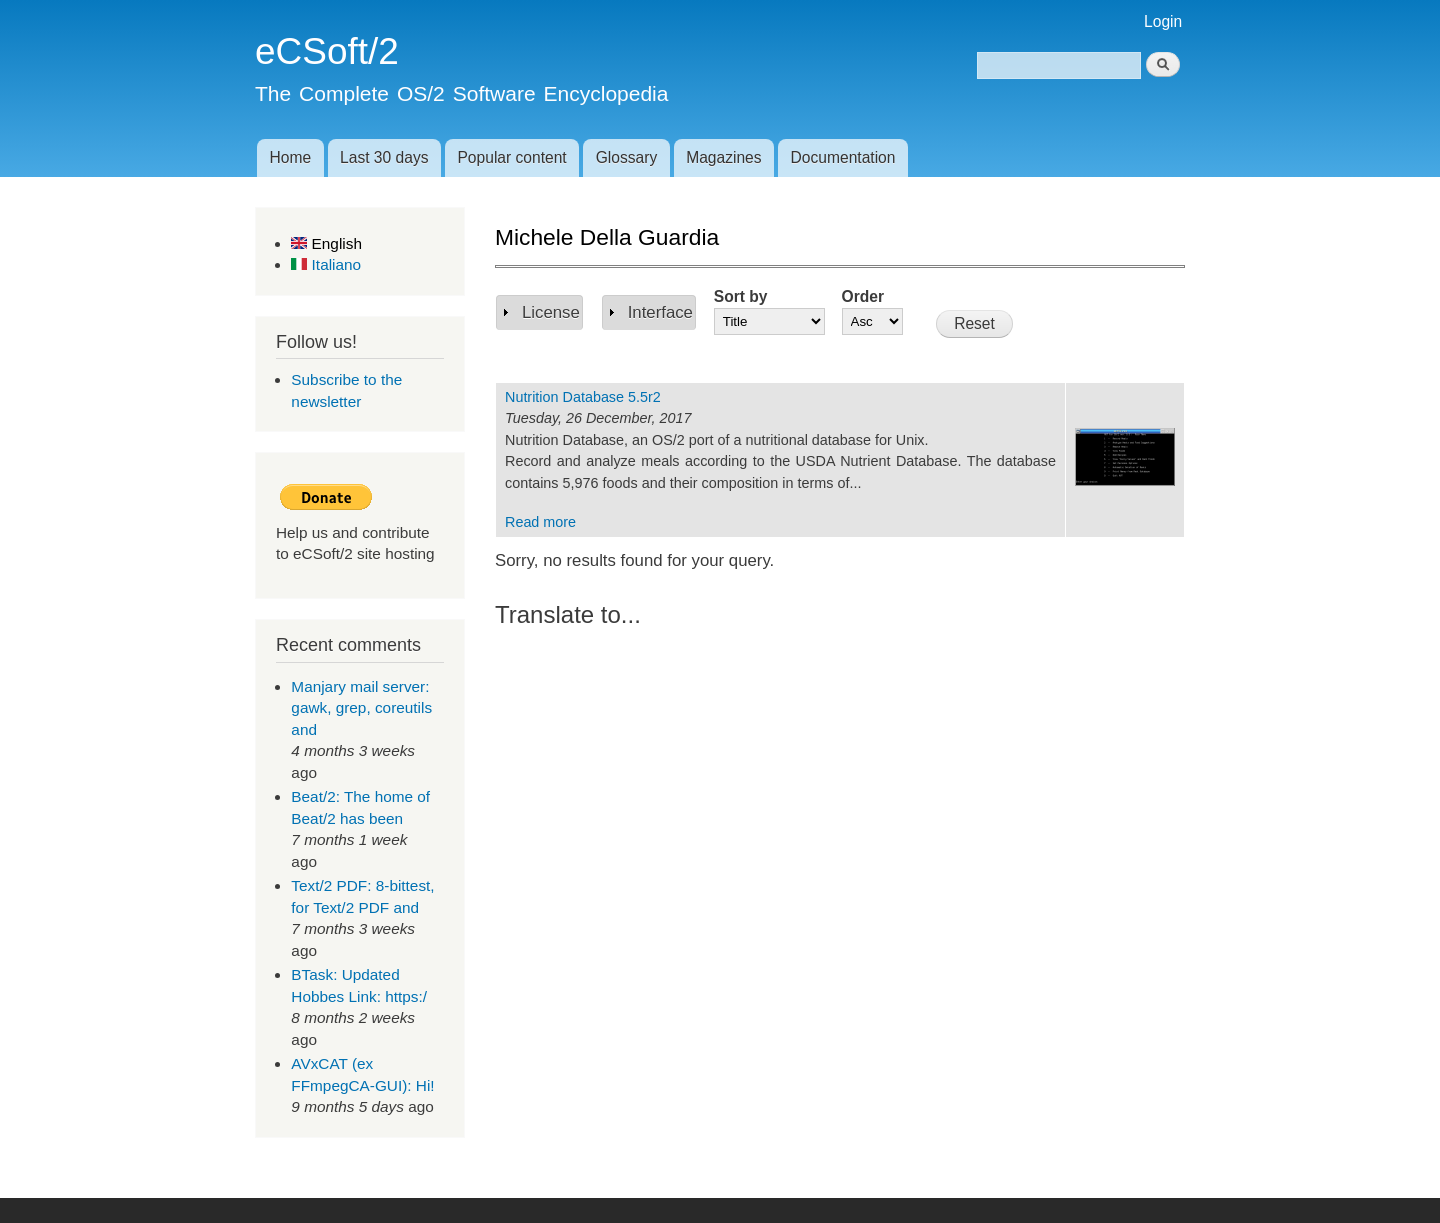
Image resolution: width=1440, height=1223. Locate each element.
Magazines (723, 157)
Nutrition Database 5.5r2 (583, 397)
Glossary (627, 157)
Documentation (843, 157)
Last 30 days (384, 157)
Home (290, 157)
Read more (540, 522)
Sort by (741, 296)
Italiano (326, 264)
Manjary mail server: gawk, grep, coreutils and (361, 708)
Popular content (511, 157)
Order (863, 296)
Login (1163, 21)
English (326, 243)
